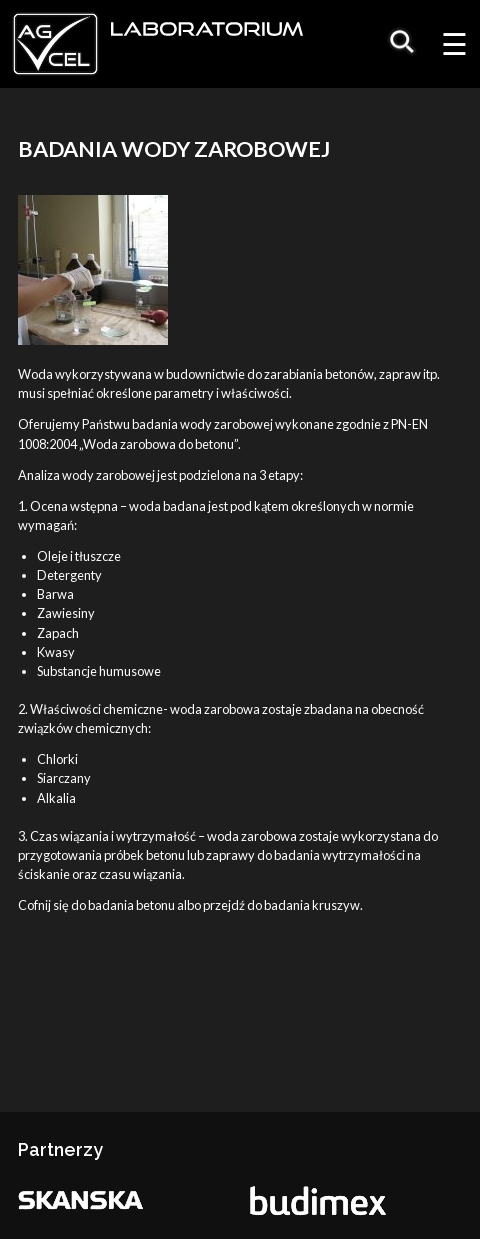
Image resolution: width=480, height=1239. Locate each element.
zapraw (400, 374)
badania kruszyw (312, 905)
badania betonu (131, 905)
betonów (349, 374)
